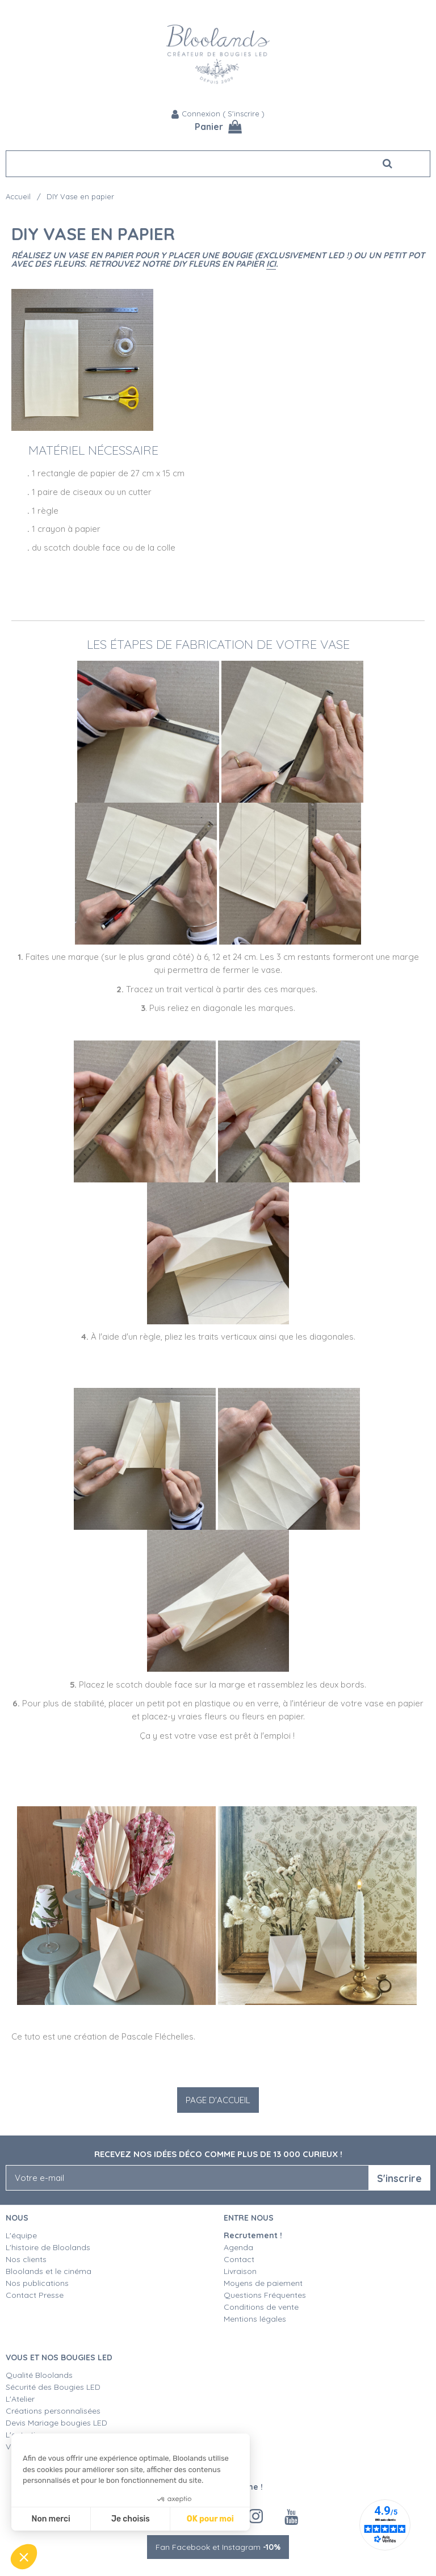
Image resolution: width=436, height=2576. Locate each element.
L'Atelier (20, 2399)
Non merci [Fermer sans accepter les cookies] (50, 2519)
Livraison (240, 2271)
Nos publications (37, 2283)
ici (271, 263)
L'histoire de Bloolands (48, 2247)
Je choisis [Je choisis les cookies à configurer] (130, 2519)
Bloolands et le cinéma (48, 2271)
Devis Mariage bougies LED (56, 2423)
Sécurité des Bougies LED (54, 2387)
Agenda (238, 2247)
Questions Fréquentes (265, 2295)
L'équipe (21, 2235)
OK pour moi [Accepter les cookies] (210, 2519)
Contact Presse (35, 2295)
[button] (23, 2556)
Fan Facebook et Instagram (218, 2547)
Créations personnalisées (53, 2411)
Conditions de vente (261, 2307)
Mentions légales (255, 2319)
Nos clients (26, 2259)
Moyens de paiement (263, 2283)
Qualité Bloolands (39, 2375)
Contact (239, 2259)
